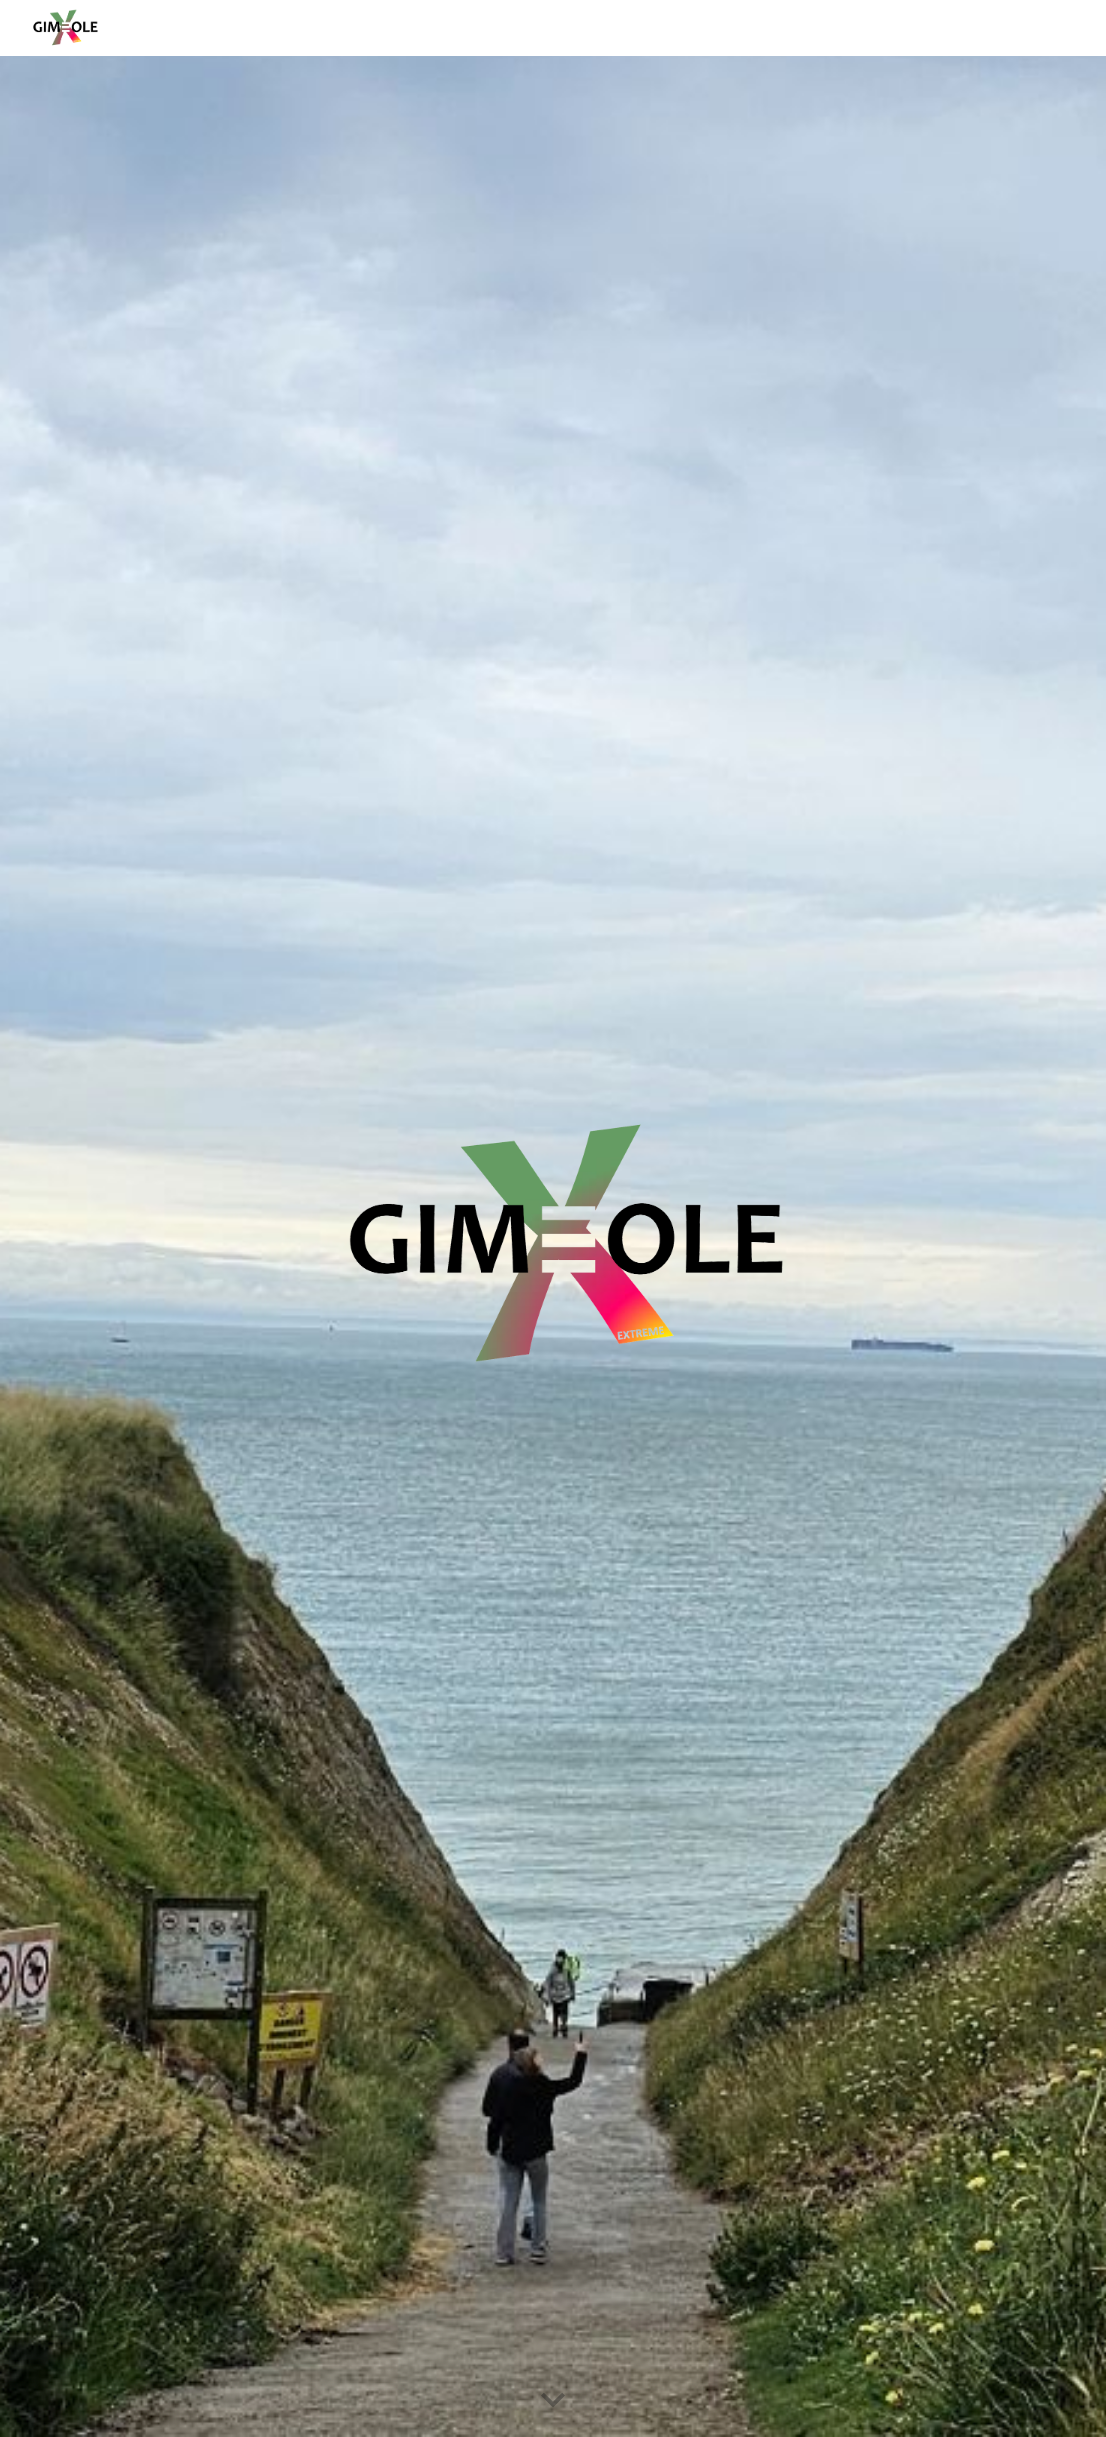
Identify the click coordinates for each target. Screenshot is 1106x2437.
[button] (553, 2401)
